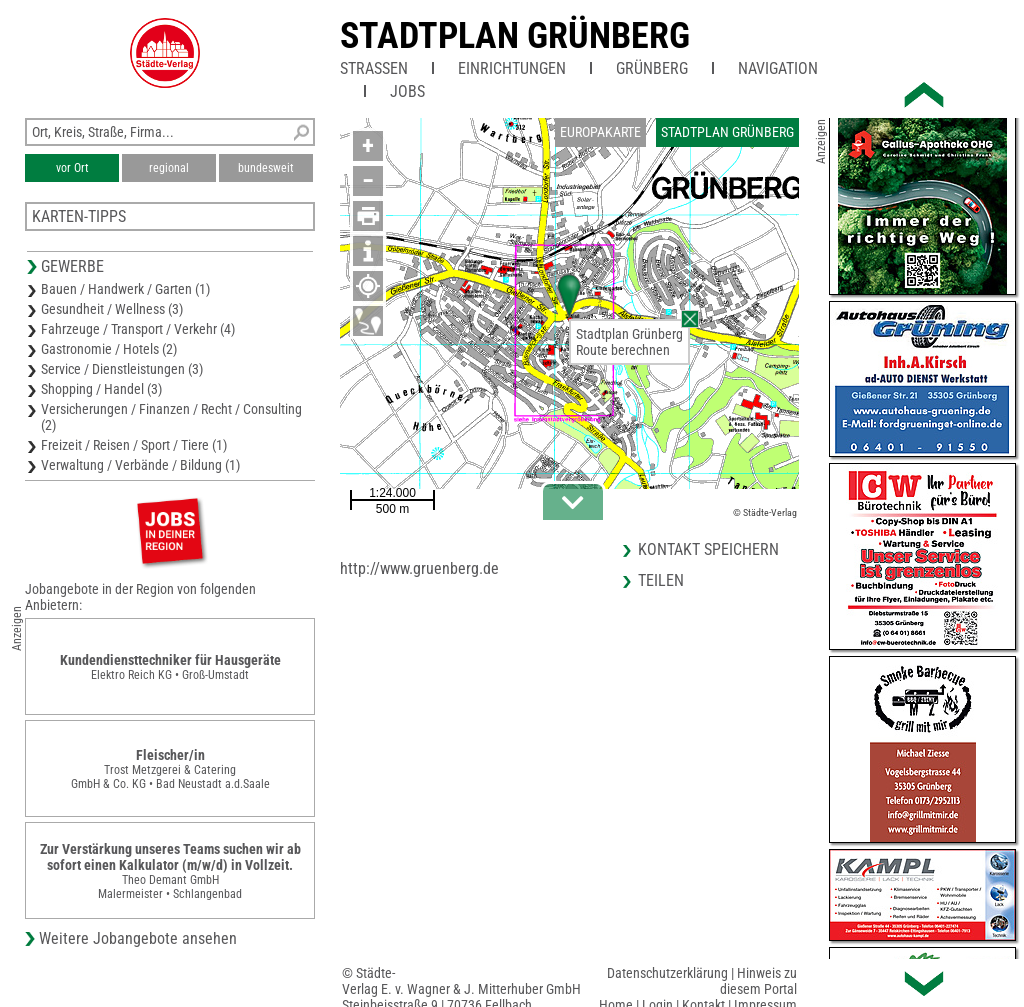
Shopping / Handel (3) (101, 389)
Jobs (407, 91)
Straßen (374, 68)
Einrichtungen (512, 68)
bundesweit (266, 168)
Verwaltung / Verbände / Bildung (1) (140, 465)
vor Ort (72, 168)
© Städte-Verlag (765, 512)
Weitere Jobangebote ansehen (138, 938)
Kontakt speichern (708, 549)
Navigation (778, 68)
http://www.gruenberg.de (419, 568)
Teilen (661, 580)
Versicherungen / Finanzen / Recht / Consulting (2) (171, 417)
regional (169, 168)
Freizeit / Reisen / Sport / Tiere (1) (134, 445)
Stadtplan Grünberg (515, 36)
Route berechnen (623, 350)
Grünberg (652, 68)
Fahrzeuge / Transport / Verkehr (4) (138, 329)
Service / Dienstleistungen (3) (122, 369)
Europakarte (600, 132)
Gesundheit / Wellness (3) (112, 309)
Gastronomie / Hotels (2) (109, 349)
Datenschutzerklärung (667, 973)
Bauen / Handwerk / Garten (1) (125, 289)
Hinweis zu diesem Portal (758, 981)
